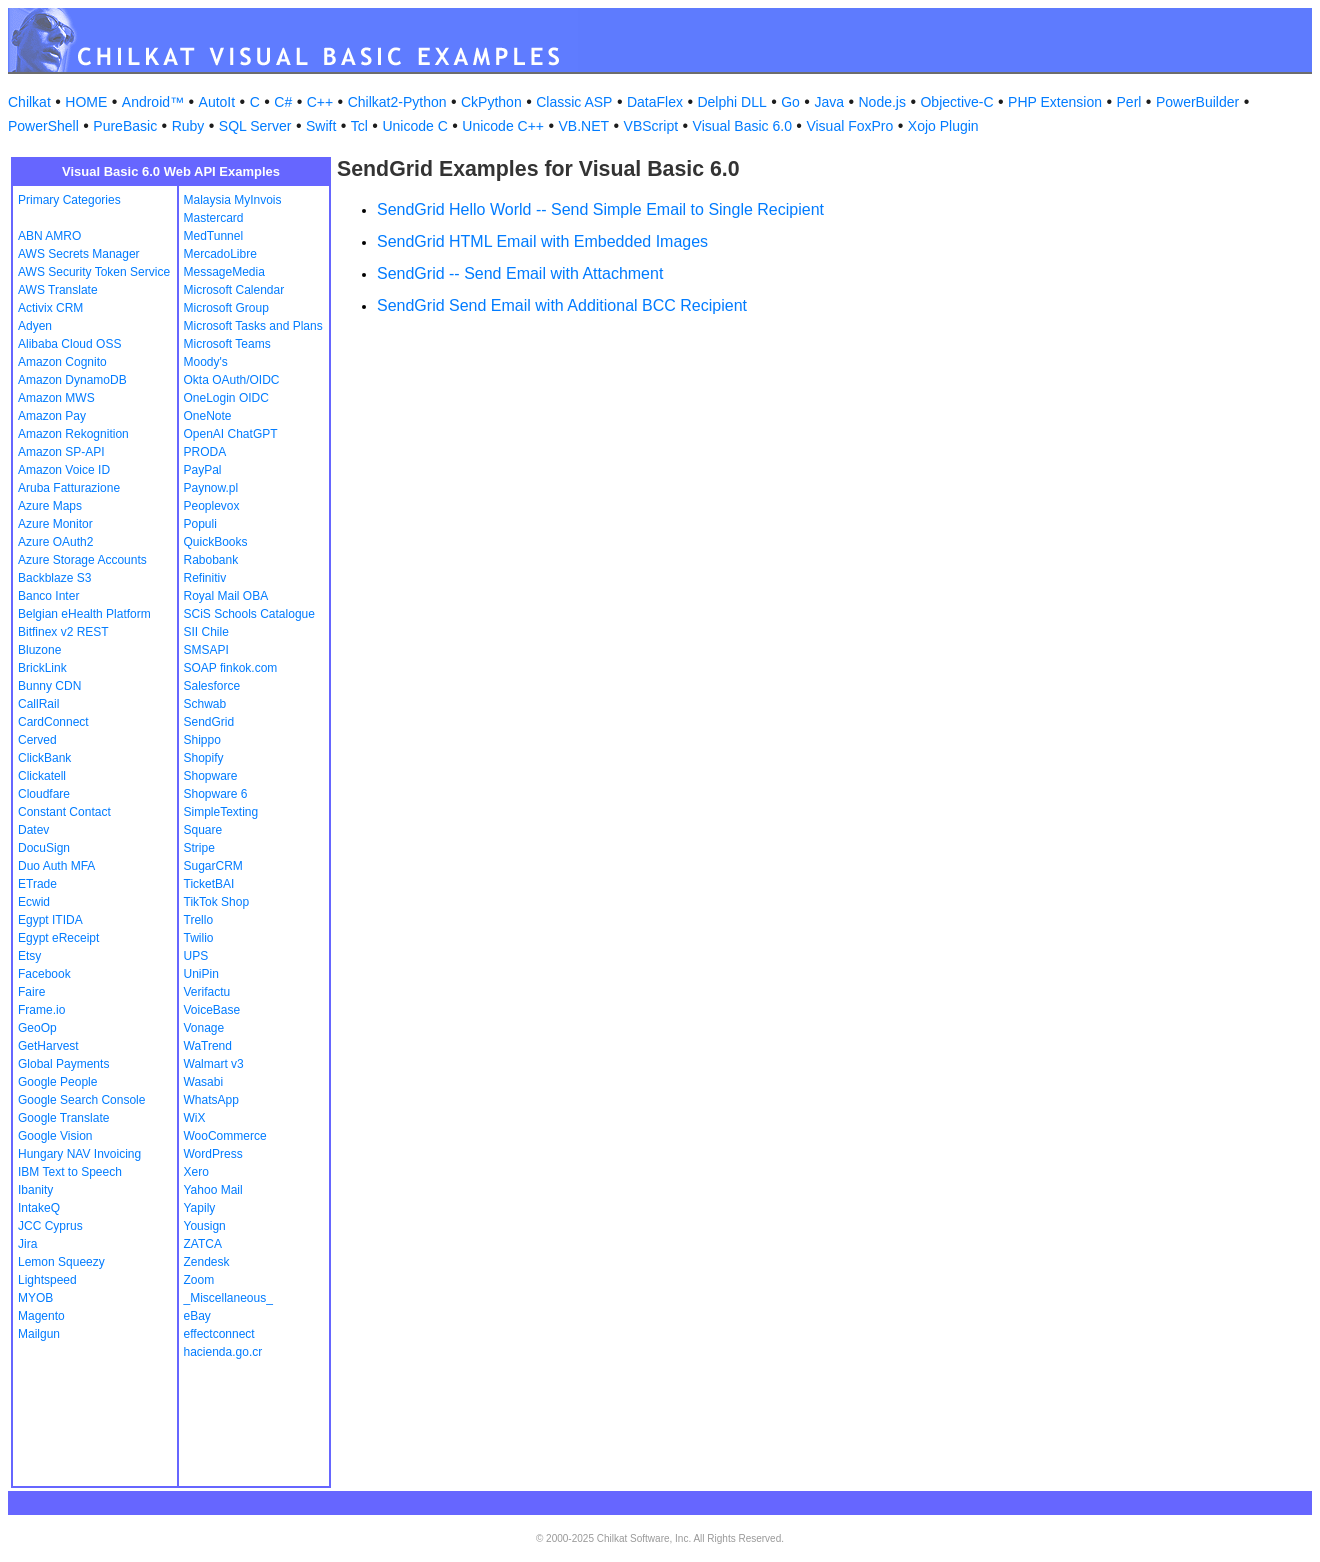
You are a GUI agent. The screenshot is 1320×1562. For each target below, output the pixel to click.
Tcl (359, 126)
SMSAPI (206, 650)
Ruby (188, 126)
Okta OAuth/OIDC (232, 380)
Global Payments (63, 1064)
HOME (86, 102)
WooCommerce (225, 1136)
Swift (321, 126)
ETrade (37, 884)
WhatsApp (211, 1100)
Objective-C (956, 102)
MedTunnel (214, 236)
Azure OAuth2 (55, 542)
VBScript (651, 126)
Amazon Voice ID (64, 470)
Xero (196, 1172)
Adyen (35, 326)
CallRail (38, 704)
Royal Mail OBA (226, 596)
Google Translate (63, 1118)
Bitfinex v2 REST (63, 632)
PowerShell (43, 126)
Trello (199, 920)
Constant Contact (64, 812)
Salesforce (212, 686)
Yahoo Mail (213, 1190)
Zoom (199, 1280)
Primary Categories (69, 200)
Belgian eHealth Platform (84, 614)
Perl (1129, 102)
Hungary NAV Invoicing (79, 1154)
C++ (320, 102)
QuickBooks (216, 542)
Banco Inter (48, 596)
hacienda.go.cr (223, 1352)
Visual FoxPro (849, 126)
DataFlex (655, 102)
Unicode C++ (503, 126)
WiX (195, 1118)
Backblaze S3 (54, 578)
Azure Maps (50, 506)
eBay (197, 1316)
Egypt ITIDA (50, 920)
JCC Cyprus (50, 1226)
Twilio (199, 938)
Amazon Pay (52, 416)
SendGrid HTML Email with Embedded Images (542, 241)
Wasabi (204, 1082)
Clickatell (42, 776)
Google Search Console (81, 1100)
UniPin (201, 974)
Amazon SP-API (61, 452)
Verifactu (207, 992)
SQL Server (255, 126)
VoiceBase (212, 1010)
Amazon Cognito (62, 362)
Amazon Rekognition (73, 434)
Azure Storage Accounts (82, 560)
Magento (41, 1316)
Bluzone (39, 650)
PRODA (205, 452)
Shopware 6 (216, 794)
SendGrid (209, 722)
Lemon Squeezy (61, 1262)
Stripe (199, 848)
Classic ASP (574, 102)
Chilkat (29, 102)
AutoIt (217, 102)
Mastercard (214, 218)
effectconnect (219, 1334)
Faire (31, 992)
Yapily (200, 1208)
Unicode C (414, 126)
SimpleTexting (221, 812)
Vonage (204, 1028)
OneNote (208, 416)
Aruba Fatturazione (69, 488)
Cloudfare (44, 794)
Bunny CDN (49, 686)
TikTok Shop (217, 902)
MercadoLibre (220, 254)
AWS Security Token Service (94, 272)
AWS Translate (58, 290)
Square (203, 830)
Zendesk (207, 1262)
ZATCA (203, 1244)
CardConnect (53, 722)
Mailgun (39, 1334)
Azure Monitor (55, 524)
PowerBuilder (1197, 102)
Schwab (205, 704)
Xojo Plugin (943, 126)
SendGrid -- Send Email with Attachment (520, 273)
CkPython (491, 102)
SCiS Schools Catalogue (249, 614)
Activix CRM (50, 308)
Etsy (29, 956)
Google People (57, 1082)
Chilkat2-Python (397, 102)
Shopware (211, 776)
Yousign (205, 1226)
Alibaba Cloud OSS (69, 344)
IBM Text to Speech (70, 1172)
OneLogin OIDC (226, 398)
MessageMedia (224, 272)
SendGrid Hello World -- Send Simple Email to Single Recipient (600, 209)
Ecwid (34, 902)
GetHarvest (48, 1046)
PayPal (203, 470)
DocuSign (44, 848)
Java (829, 102)
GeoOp (37, 1028)
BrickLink (42, 668)
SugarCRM (213, 866)
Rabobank (211, 560)
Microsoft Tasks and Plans (253, 326)
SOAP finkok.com (231, 668)
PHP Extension (1055, 102)
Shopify (204, 758)
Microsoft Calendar (234, 290)
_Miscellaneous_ (228, 1298)
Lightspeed (47, 1280)
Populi (200, 524)
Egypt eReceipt (58, 938)
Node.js (882, 102)
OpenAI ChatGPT (231, 434)
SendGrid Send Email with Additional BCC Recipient (562, 305)
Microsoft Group (226, 308)
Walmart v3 (214, 1064)
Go (790, 102)
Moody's (206, 362)
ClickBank (44, 758)
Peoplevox (212, 506)
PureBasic (125, 126)
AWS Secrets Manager (79, 254)
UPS (196, 956)
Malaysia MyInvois (233, 200)
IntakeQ (39, 1208)
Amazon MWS (56, 398)
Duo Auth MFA (56, 866)
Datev (33, 830)
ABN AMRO (49, 236)
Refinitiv (205, 578)
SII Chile (206, 632)
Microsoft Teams (227, 344)
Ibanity (35, 1190)
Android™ (153, 102)
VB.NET (584, 126)
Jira (27, 1244)
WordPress (213, 1154)
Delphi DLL (731, 102)
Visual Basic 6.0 (742, 126)
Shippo (202, 740)
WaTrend (208, 1046)
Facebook (44, 974)
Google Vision (55, 1136)
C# (283, 102)
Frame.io (41, 1010)
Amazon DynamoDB (72, 380)
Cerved (37, 740)
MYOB (35, 1298)
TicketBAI (209, 884)
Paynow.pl (211, 488)
